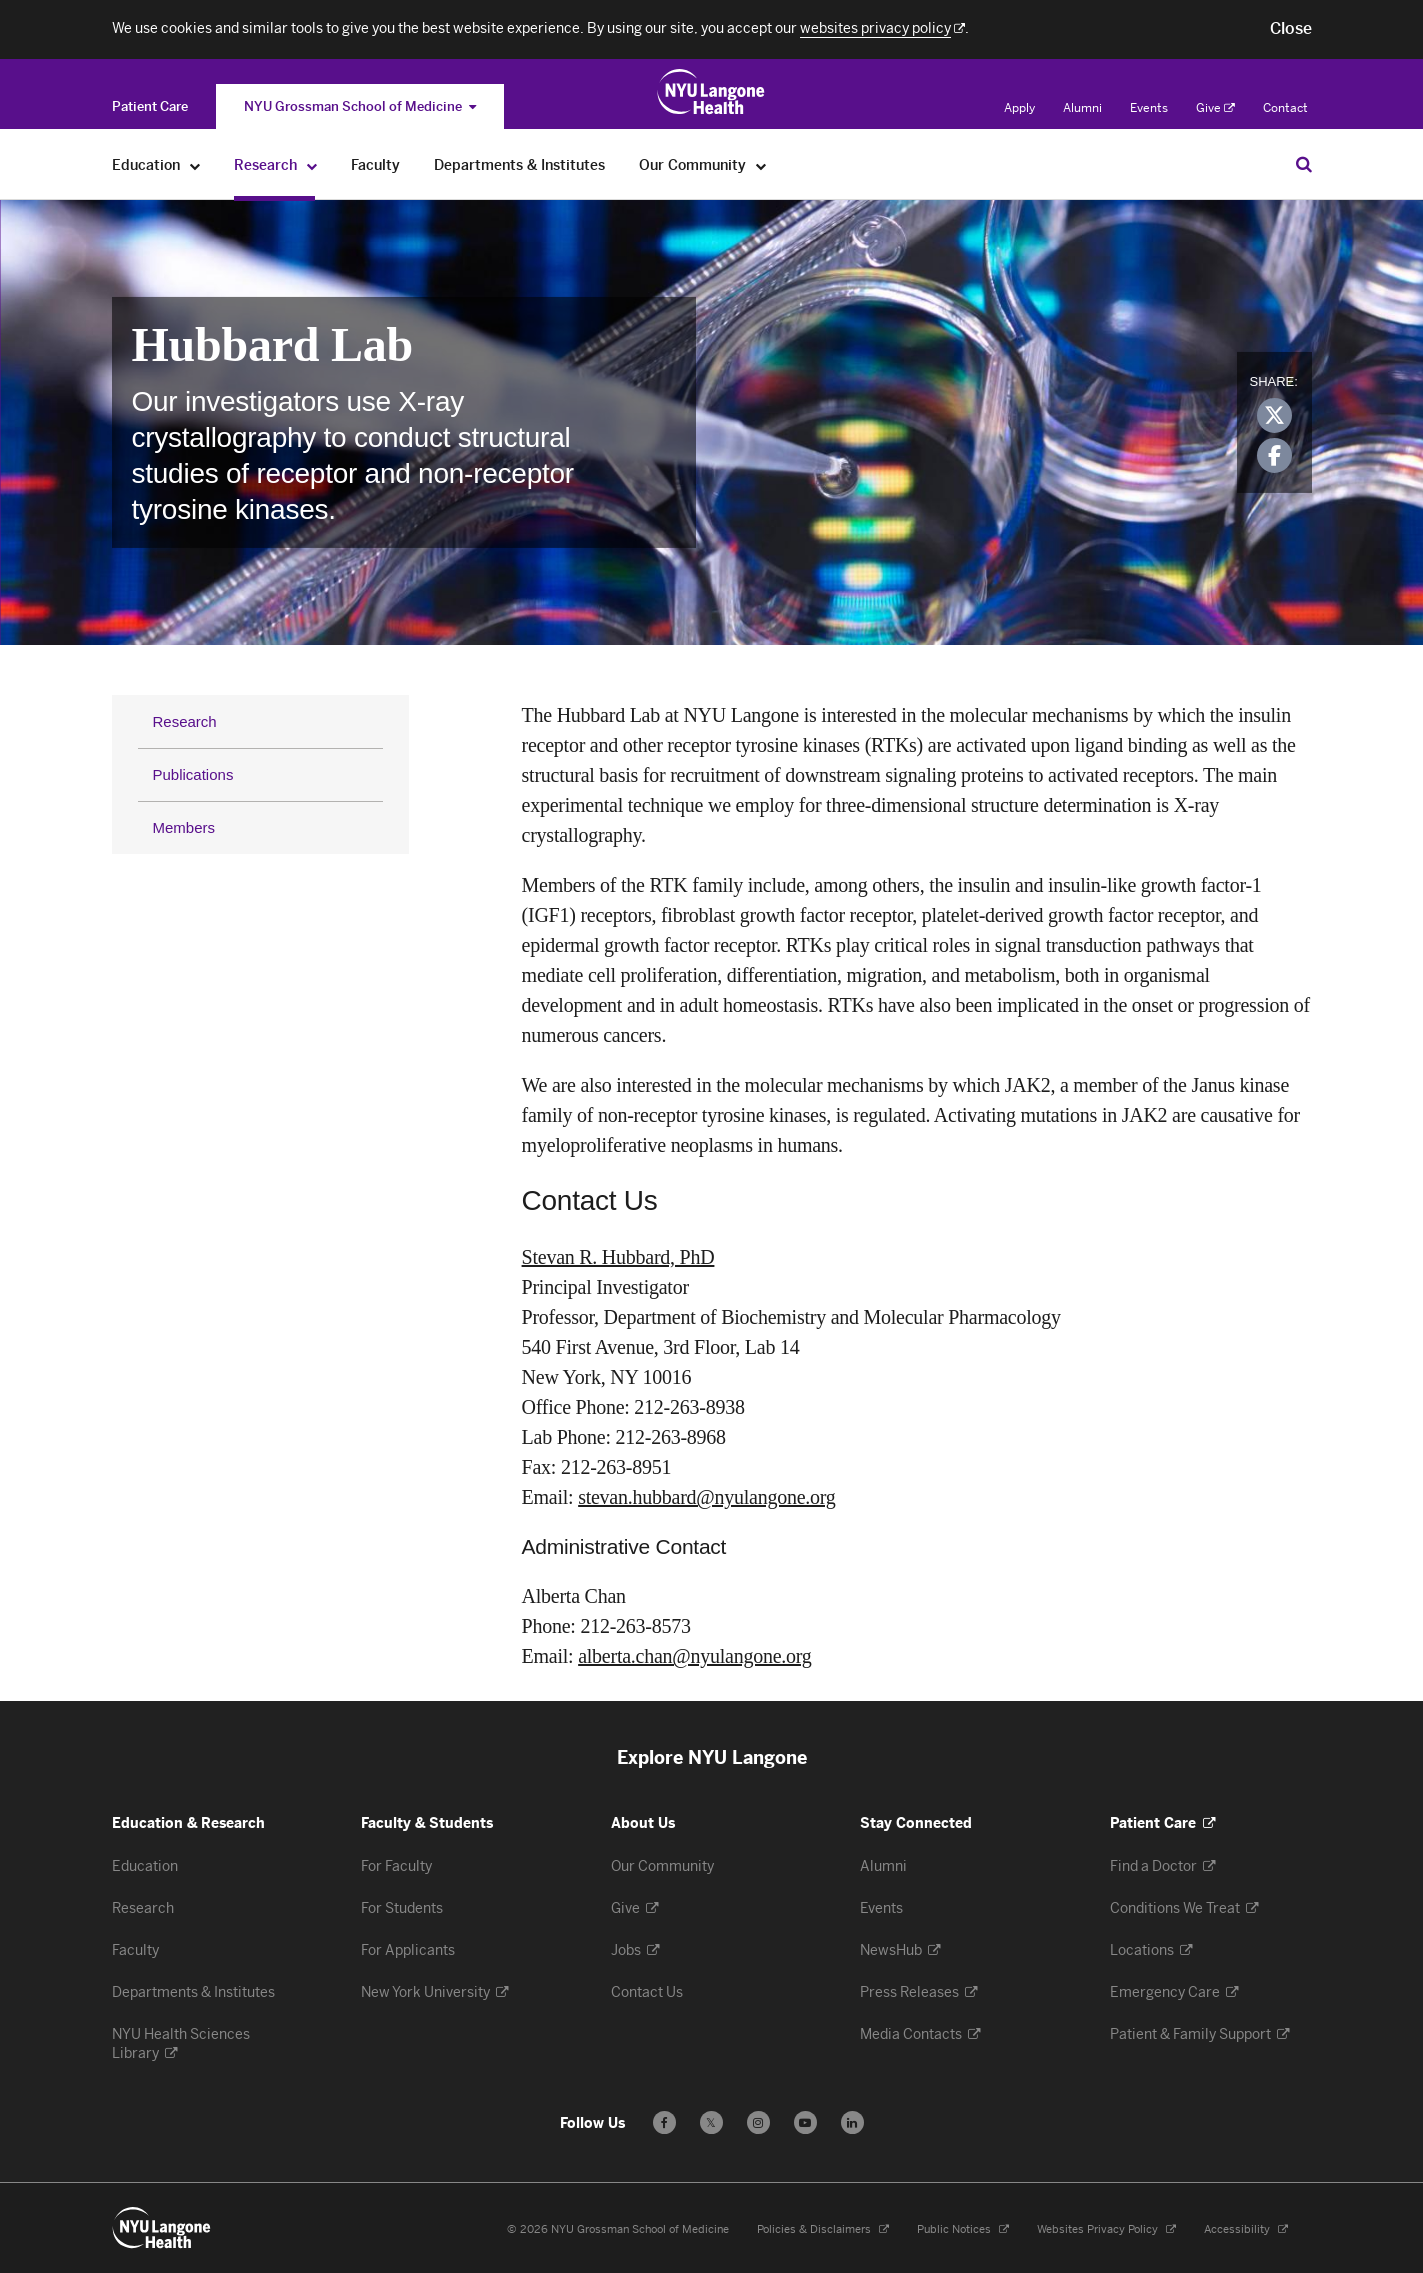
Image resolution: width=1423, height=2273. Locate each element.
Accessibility (1246, 2229)
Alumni (1082, 108)
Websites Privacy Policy (1106, 2229)
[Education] (195, 165)
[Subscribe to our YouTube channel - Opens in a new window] (805, 2122)
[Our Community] (761, 165)
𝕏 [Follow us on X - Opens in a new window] (711, 2125)
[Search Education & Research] (1304, 164)
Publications (193, 774)
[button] (1291, 29)
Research (185, 721)
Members (184, 827)
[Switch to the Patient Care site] (150, 106)
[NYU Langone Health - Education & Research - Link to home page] (162, 2228)
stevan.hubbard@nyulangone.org (706, 1497)
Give (1215, 108)
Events (1149, 108)
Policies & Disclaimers (823, 2229)
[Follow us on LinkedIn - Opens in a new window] (852, 2122)
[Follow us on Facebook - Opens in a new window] (664, 2122)
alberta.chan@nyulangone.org (694, 1656)
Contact (1285, 108)
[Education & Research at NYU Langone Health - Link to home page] (711, 92)
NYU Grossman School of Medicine (360, 106)
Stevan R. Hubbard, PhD (618, 1257)
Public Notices (963, 2229)
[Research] (312, 165)
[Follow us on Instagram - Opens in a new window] (758, 2122)
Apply (1019, 108)
